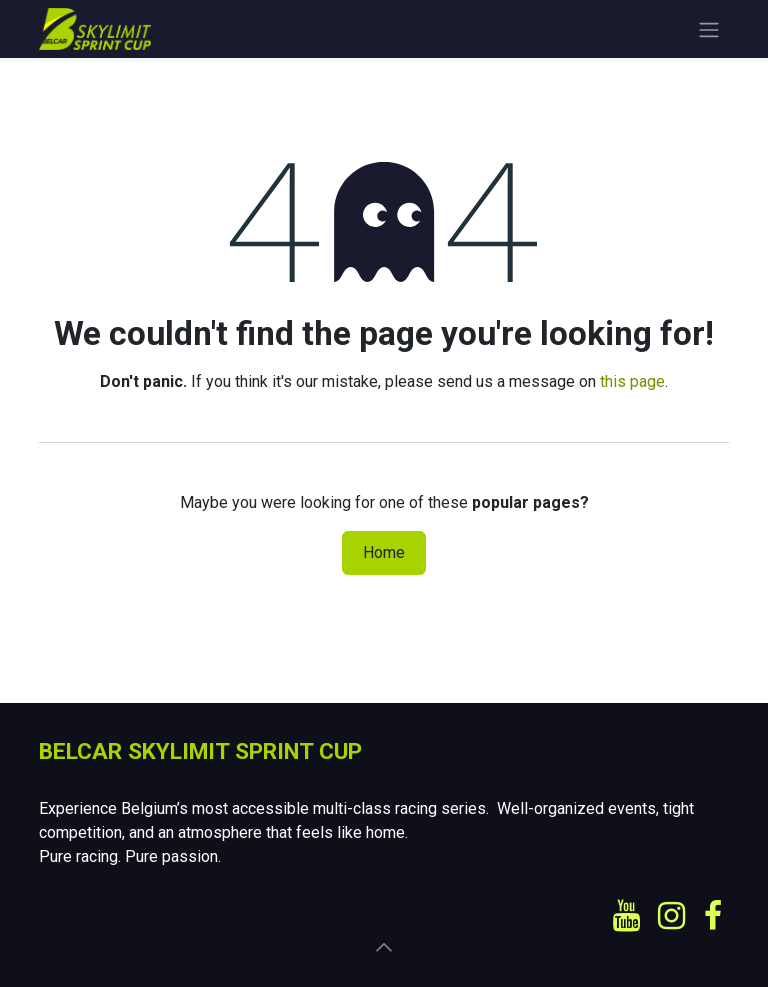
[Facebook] (713, 916)
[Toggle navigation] (709, 29)
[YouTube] (626, 916)
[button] (384, 947)
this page (632, 381)
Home (384, 552)
